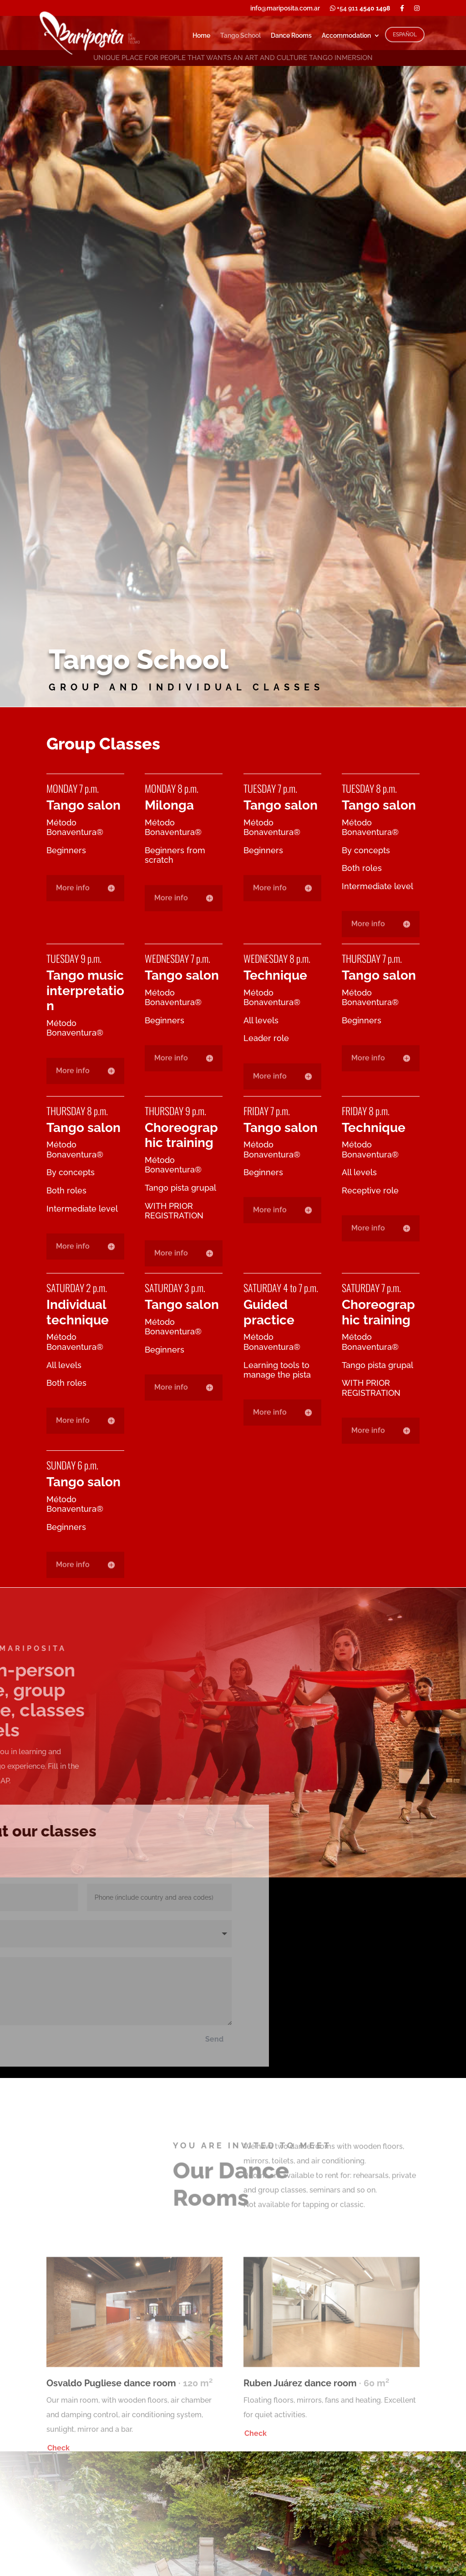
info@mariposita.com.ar (285, 8)
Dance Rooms (291, 35)
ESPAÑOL (405, 34)
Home (201, 35)
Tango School (240, 35)
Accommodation (346, 35)
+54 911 (360, 8)
